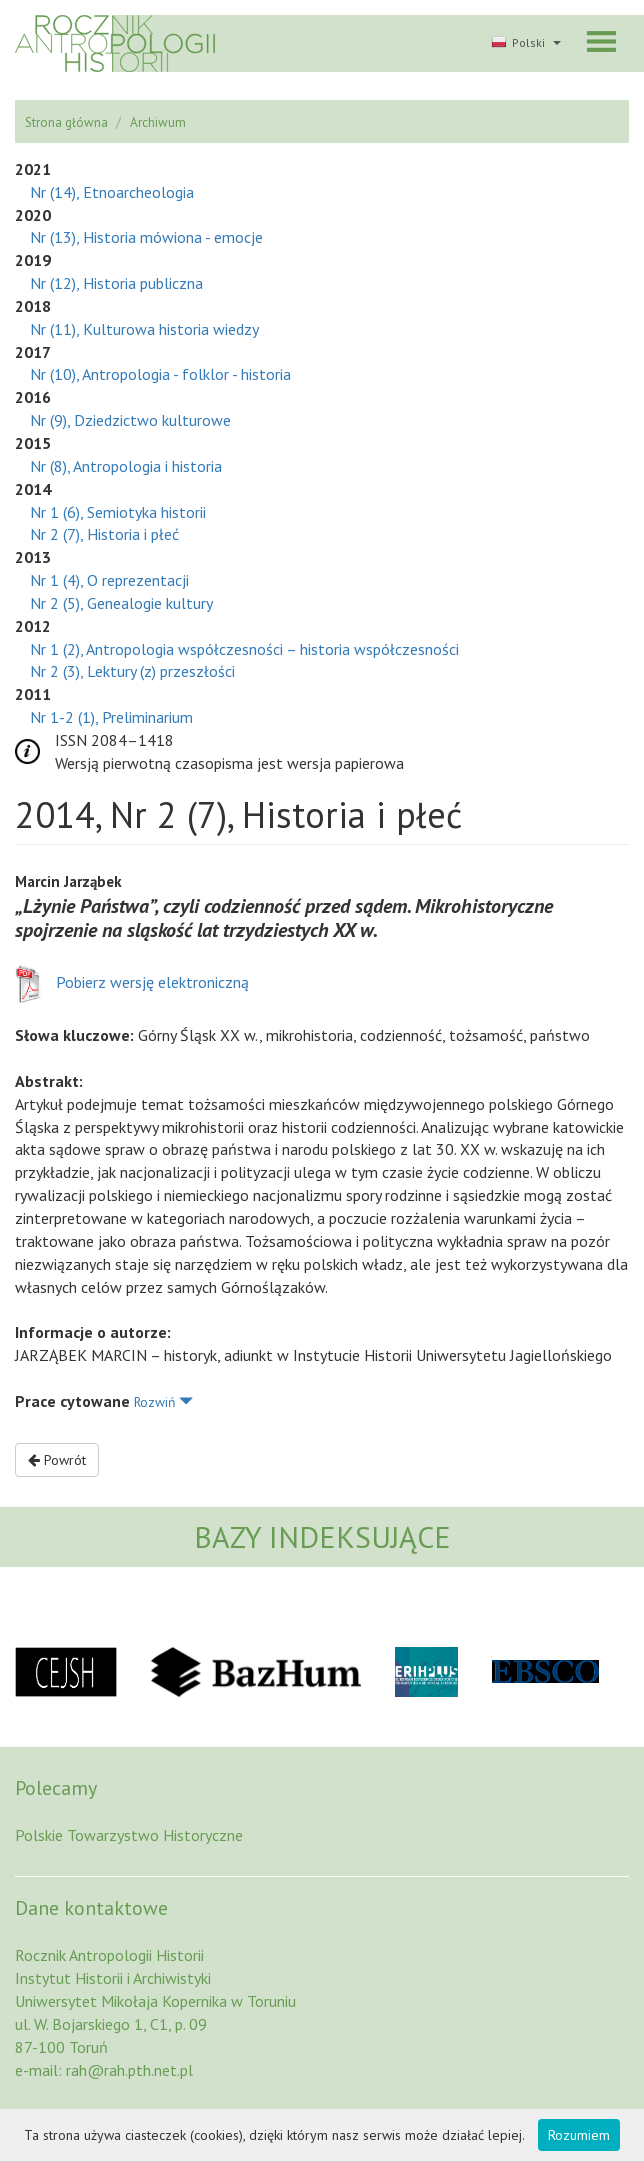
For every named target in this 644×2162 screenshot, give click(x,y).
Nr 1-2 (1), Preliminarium (111, 717)
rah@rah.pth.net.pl (129, 2070)
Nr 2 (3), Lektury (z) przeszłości (132, 671)
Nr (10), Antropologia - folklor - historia (160, 374)
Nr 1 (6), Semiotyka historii (118, 512)
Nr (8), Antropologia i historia (126, 466)
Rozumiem (579, 2135)
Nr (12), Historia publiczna (116, 283)
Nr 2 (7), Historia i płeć (104, 534)
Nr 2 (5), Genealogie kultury (121, 603)
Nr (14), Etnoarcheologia (112, 192)
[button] (524, 44)
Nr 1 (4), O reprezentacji (109, 580)
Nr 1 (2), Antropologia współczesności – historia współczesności (244, 649)
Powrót (57, 1460)
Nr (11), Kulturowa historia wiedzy (144, 329)
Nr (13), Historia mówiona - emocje (146, 237)
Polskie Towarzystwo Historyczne (129, 1835)
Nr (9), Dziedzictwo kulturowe (130, 420)
